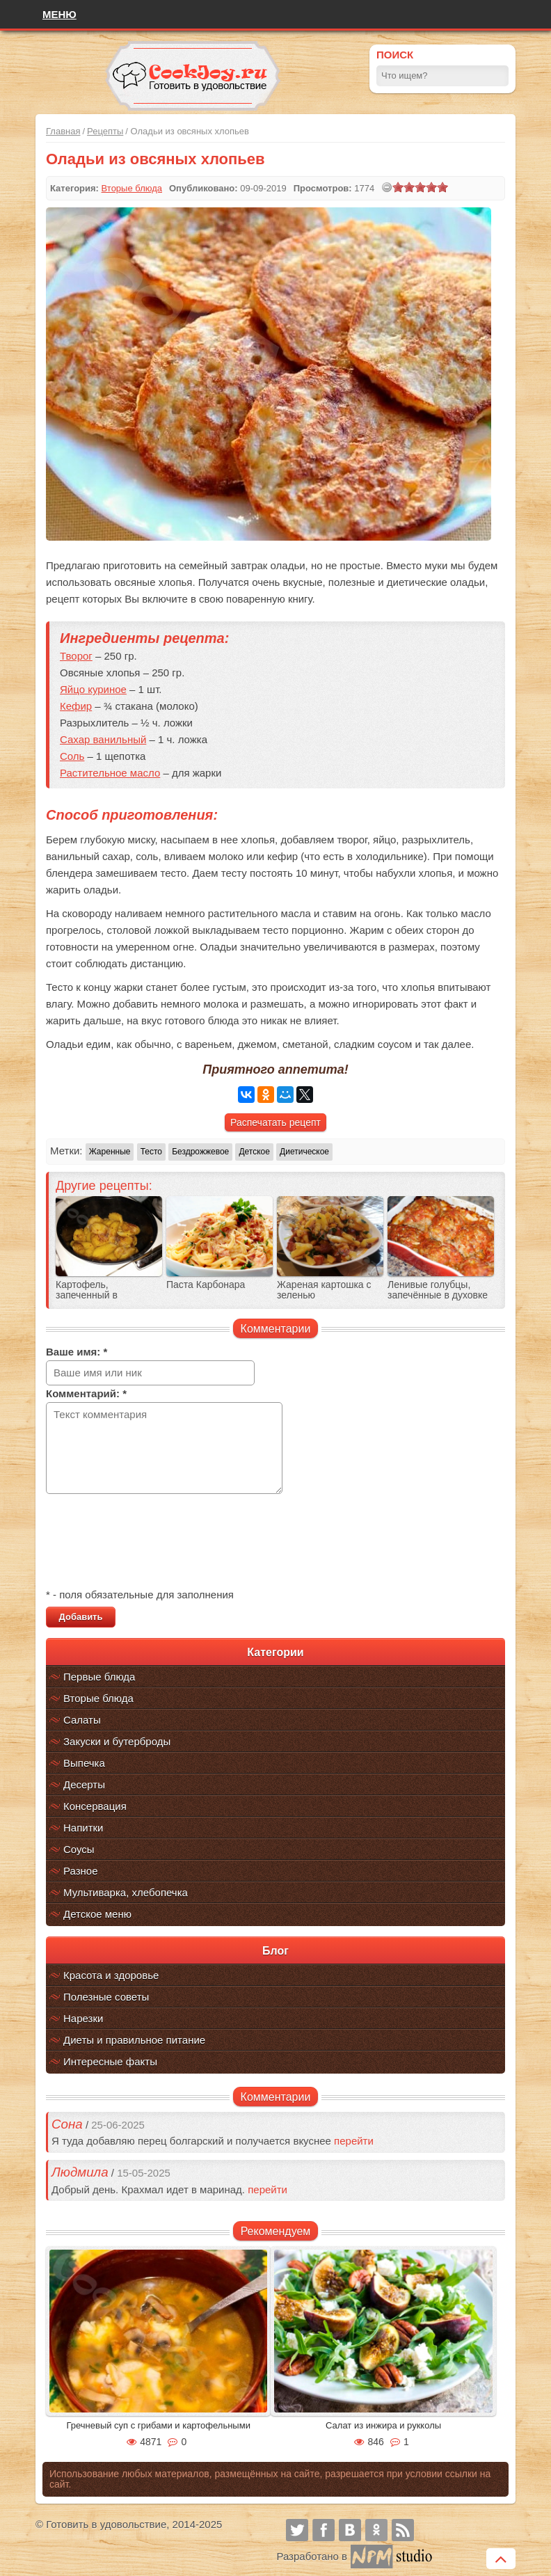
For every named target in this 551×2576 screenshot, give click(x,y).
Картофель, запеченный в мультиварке (87, 1295)
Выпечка (84, 1763)
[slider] (420, 187)
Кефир (76, 706)
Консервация (95, 1806)
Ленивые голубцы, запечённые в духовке (438, 1290)
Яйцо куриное (93, 689)
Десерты (84, 1784)
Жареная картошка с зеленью (324, 1290)
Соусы (79, 1849)
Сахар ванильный (103, 739)
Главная (63, 131)
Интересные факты (110, 2061)
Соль (72, 756)
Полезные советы (106, 1997)
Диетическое (304, 1151)
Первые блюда (99, 1677)
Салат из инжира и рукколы (383, 2425)
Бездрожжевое (200, 1151)
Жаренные (110, 1151)
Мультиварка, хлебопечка (125, 1892)
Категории (275, 1652)
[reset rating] (386, 187)
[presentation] (151, 1543)
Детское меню (97, 1914)
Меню (59, 14)
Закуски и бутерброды (116, 1741)
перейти (354, 2141)
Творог (76, 656)
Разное (80, 1871)
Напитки (83, 1828)
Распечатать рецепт (275, 1122)
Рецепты (105, 131)
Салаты (82, 1720)
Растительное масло (110, 773)
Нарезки (83, 2018)
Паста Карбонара (205, 1285)
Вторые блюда (98, 1698)
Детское (254, 1151)
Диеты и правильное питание (134, 2040)
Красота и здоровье (111, 1975)
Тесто (151, 1151)
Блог (275, 1951)
